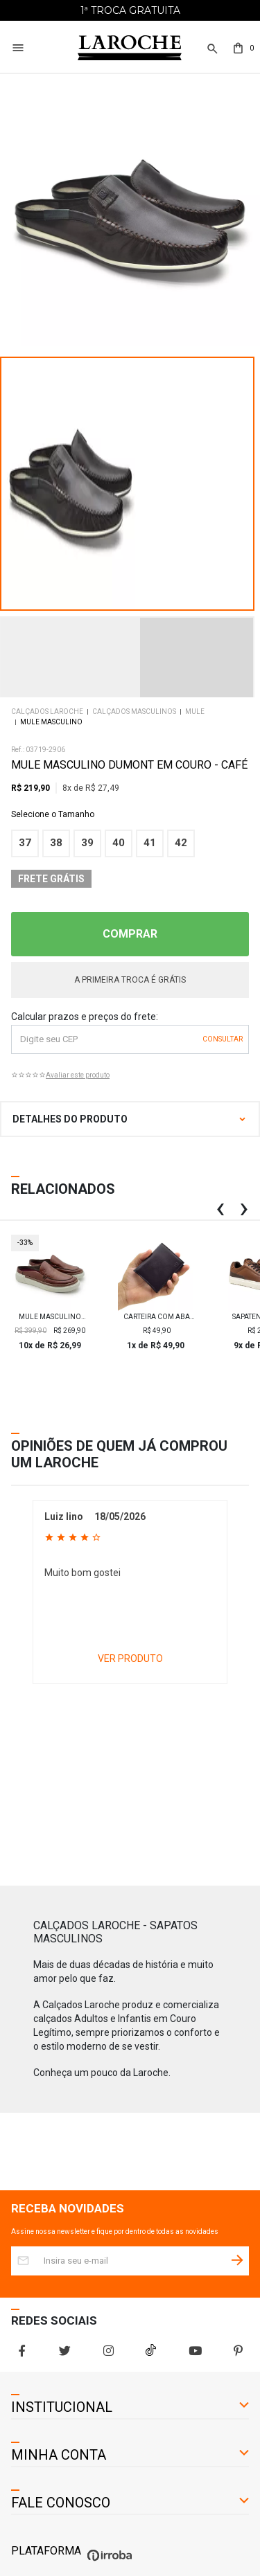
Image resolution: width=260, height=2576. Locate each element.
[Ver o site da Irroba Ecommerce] (108, 2561)
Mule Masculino (51, 722)
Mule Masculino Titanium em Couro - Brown (50, 1317)
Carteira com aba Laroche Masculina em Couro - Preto (157, 1317)
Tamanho (130, 814)
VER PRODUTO (130, 1658)
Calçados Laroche (47, 711)
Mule (195, 711)
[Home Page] (130, 48)
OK (223, 1039)
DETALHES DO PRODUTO (70, 1119)
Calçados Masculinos (134, 711)
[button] (211, 56)
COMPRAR (130, 933)
